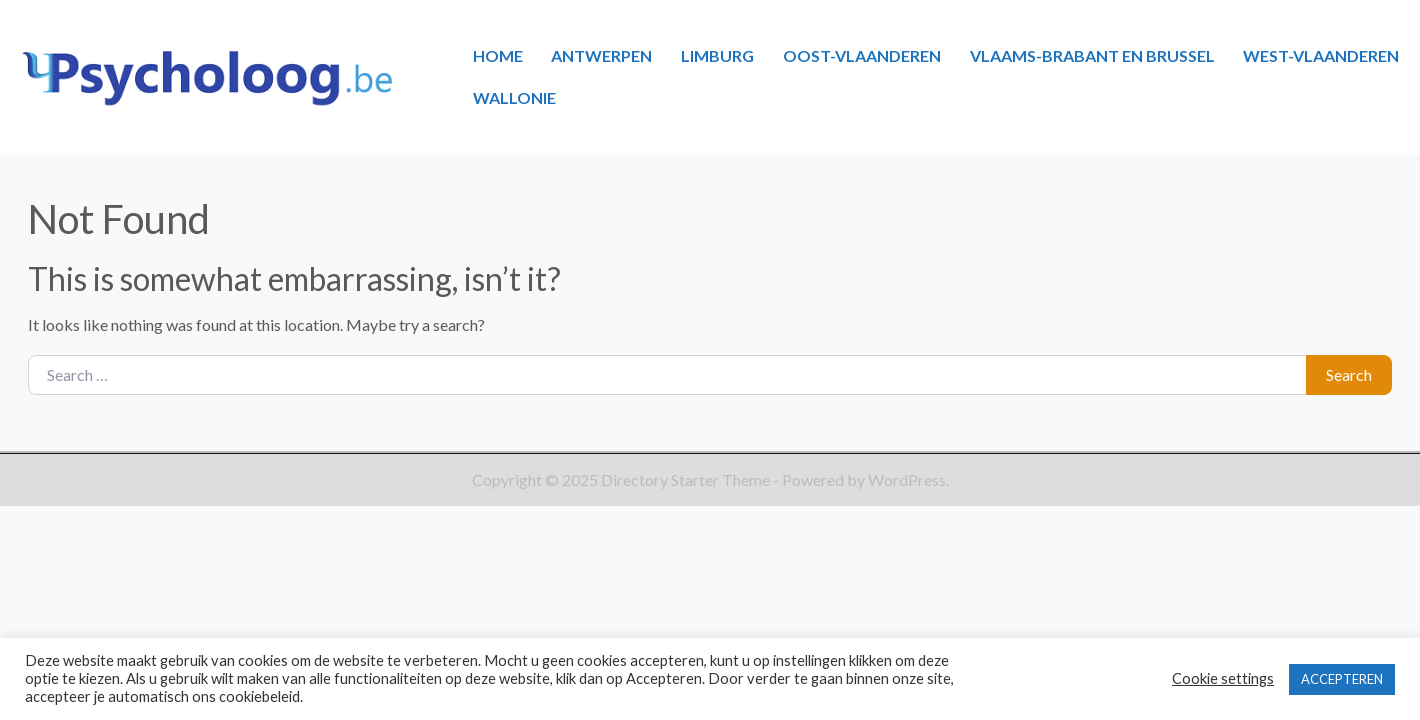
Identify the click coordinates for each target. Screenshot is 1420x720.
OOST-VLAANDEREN (862, 55)
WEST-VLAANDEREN (1321, 55)
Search (1349, 374)
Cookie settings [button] (1223, 678)
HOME (498, 55)
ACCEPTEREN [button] (1342, 679)
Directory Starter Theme (687, 479)
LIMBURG (717, 55)
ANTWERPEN (601, 55)
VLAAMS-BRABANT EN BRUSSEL (1092, 55)
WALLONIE (514, 97)
